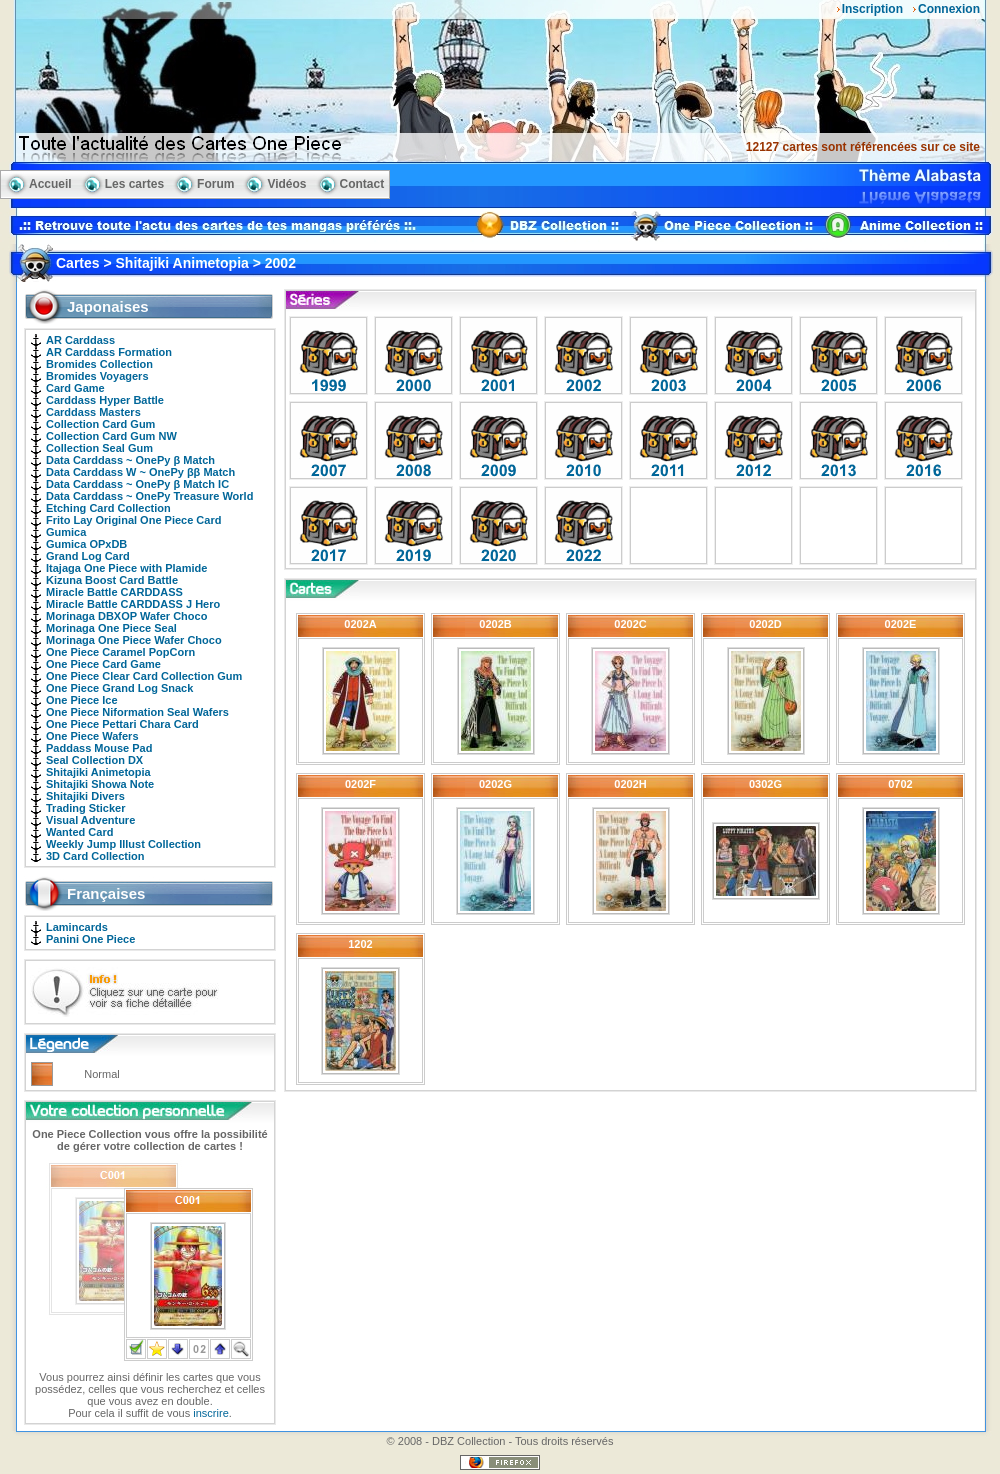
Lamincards (77, 927)
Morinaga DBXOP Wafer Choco (126, 616)
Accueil (50, 184)
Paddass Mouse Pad (99, 748)
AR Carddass (80, 340)
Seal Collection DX (94, 760)
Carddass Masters (93, 412)
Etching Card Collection (108, 508)
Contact (362, 184)
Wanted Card (79, 832)
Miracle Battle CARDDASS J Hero (133, 604)
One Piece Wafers (92, 736)
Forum (215, 184)
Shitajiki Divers (85, 796)
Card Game (75, 388)
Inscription (872, 9)
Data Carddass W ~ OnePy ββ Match (140, 472)
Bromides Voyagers (97, 376)
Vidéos (286, 184)
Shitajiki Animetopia (98, 772)
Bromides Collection (99, 364)
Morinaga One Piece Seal (111, 628)
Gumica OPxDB (86, 544)
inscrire (210, 1413)
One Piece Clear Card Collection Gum (144, 676)
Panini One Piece (90, 939)
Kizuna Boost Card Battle (112, 580)
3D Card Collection (95, 856)
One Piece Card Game (103, 664)
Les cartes (134, 184)
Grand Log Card (88, 556)
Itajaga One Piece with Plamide (126, 568)
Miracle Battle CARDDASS (114, 592)
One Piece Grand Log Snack (119, 688)
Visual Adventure (90, 820)
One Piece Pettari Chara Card (122, 724)
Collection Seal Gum (99, 448)
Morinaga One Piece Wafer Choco (134, 640)
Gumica (66, 532)
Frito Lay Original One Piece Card (133, 520)
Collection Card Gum (100, 424)
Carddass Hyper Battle (105, 400)
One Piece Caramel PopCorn (120, 652)
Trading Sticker (85, 808)
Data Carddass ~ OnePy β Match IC (137, 484)
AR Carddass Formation (109, 352)
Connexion (949, 9)
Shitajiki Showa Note (100, 784)
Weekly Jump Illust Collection (123, 844)
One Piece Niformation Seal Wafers (137, 712)
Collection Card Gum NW (111, 436)
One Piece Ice (82, 700)
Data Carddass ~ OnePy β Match (130, 460)
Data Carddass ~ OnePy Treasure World (149, 496)
